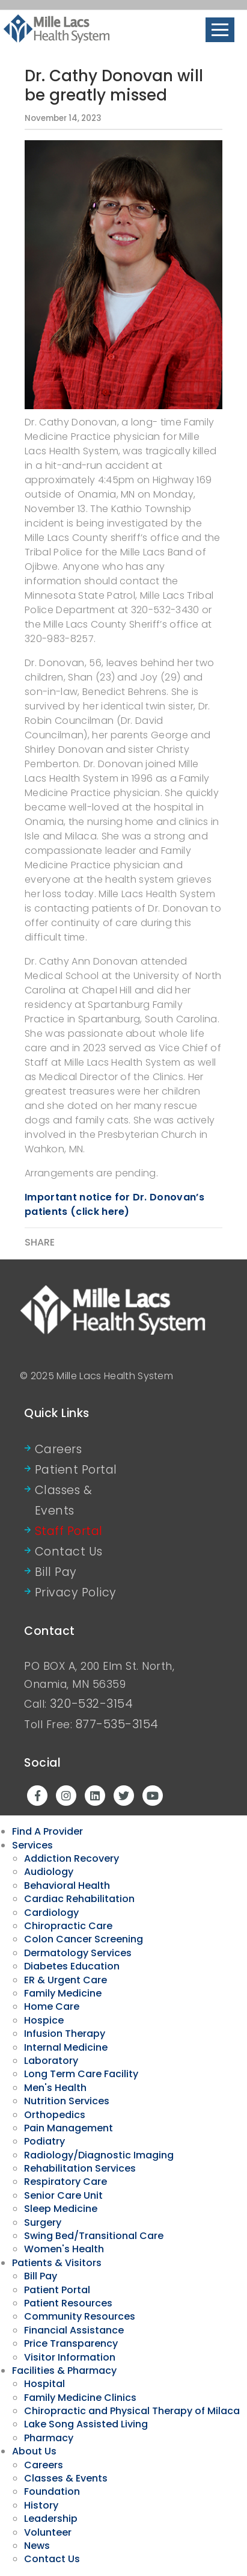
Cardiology (51, 1913)
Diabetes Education (72, 1966)
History (41, 2505)
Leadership (51, 2518)
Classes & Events (64, 1500)
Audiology (48, 1872)
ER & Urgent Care (65, 1980)
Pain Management (68, 2128)
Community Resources (79, 2316)
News (37, 2546)
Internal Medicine (66, 2047)
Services (32, 1845)
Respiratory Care (65, 2181)
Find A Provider (47, 1831)
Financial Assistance (74, 2330)
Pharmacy (48, 2438)
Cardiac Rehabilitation (79, 1899)
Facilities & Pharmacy (64, 2370)
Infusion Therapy (64, 2033)
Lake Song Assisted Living (86, 2424)
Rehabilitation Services (80, 2168)
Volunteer (48, 2532)
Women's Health (64, 2249)
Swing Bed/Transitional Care (93, 2236)
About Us (34, 2451)
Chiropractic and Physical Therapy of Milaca (132, 2411)
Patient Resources (68, 2303)
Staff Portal (69, 1531)
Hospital (44, 2384)
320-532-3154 (91, 1704)
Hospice (44, 2020)
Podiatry (44, 2141)
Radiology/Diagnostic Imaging (99, 2155)
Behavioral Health (67, 1885)
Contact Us (69, 1551)
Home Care (51, 2006)
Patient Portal (76, 1470)
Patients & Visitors (57, 2263)
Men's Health (55, 2088)
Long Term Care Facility (81, 2074)
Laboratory (51, 2061)
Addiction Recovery (71, 1858)
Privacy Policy (76, 1592)
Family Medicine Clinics (80, 2398)
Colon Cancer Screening (83, 1939)
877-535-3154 (117, 1724)
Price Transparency (71, 2343)
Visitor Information (69, 2357)
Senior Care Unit (63, 2195)
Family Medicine (63, 1993)
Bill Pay (56, 1572)
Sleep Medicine (60, 2209)
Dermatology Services (78, 1953)
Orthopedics (54, 2115)
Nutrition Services (66, 2101)
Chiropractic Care (68, 1926)
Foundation (52, 2491)
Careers (58, 1449)
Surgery (42, 2222)
